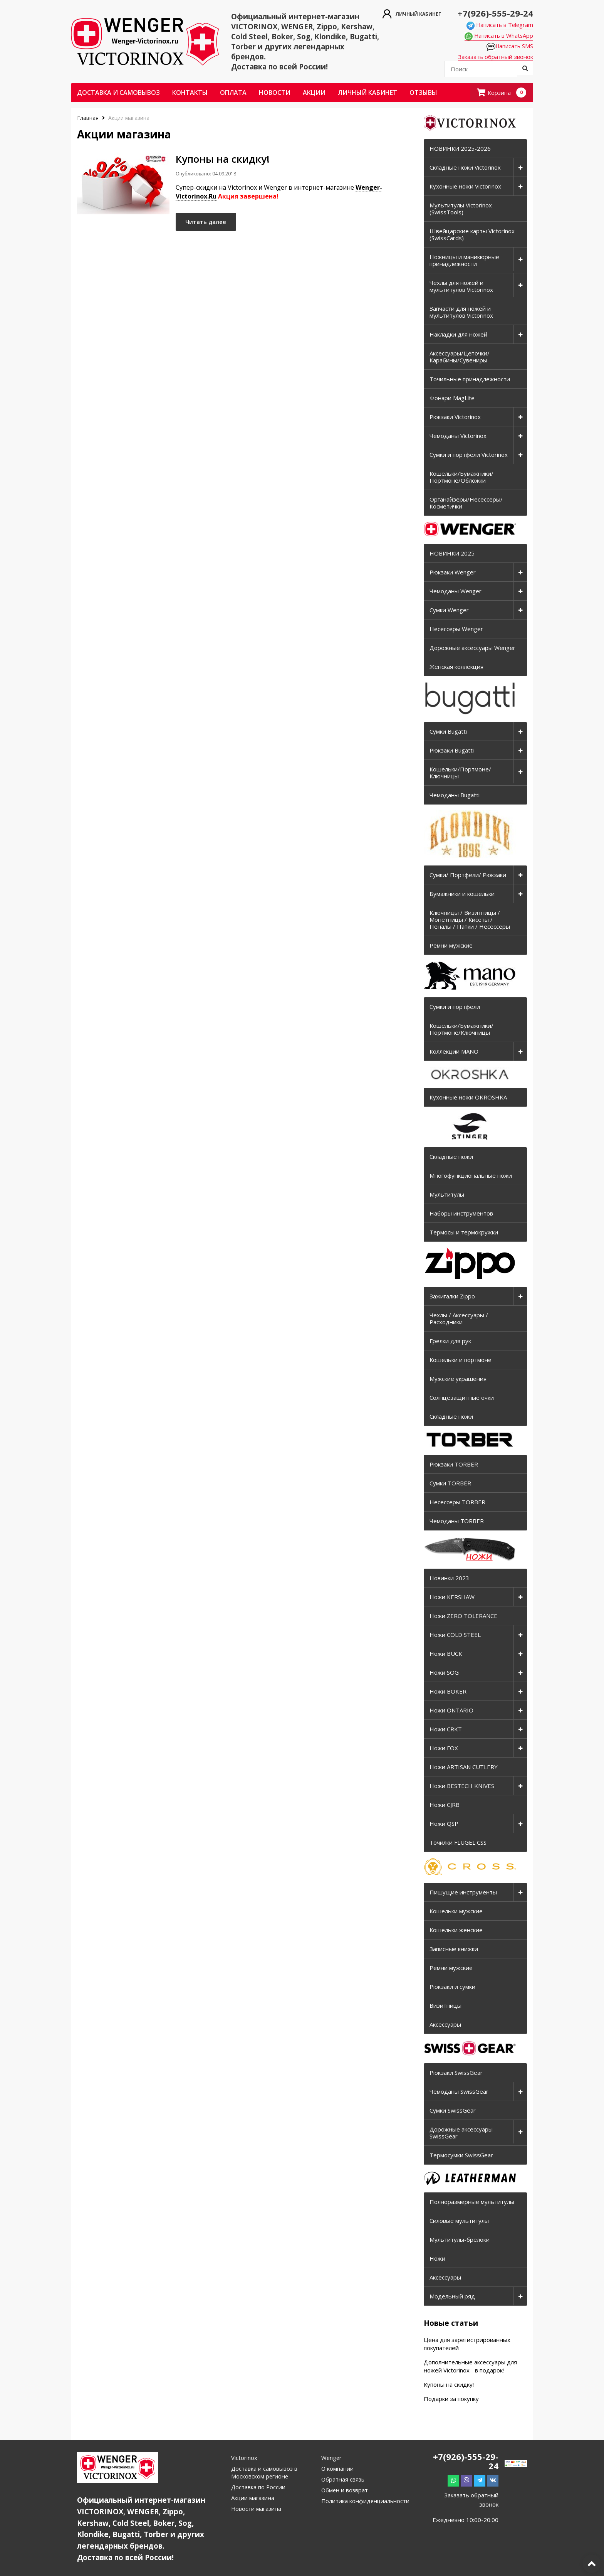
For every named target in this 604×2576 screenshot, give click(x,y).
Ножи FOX (444, 1748)
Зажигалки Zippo (452, 1296)
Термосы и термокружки (464, 1232)
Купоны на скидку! (449, 2385)
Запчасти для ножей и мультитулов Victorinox (461, 312)
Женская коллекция (456, 667)
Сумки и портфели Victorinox (469, 455)
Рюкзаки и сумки (452, 1987)
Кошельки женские (456, 1930)
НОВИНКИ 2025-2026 (460, 149)
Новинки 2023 (449, 1578)
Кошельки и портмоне (461, 1360)
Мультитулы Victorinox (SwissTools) (461, 209)
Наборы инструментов (461, 1213)
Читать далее (210, 223)
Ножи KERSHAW (452, 1597)
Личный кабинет (367, 93)
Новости (274, 93)
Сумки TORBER (450, 1483)
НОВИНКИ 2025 (452, 553)
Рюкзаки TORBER (454, 1464)
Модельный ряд (452, 2296)
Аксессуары (445, 2025)
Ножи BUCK (446, 1654)
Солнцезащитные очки (462, 1398)
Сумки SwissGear (453, 2111)
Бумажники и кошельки (462, 894)
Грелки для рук (450, 1341)
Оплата (233, 93)
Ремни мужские (451, 946)
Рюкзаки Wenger (453, 572)
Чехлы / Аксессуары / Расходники (459, 1319)
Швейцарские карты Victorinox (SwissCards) (472, 234)
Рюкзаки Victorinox (455, 417)
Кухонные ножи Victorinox (465, 186)
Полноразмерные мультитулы (472, 2202)
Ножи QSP (444, 1824)
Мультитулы (447, 1195)
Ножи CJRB (445, 1805)
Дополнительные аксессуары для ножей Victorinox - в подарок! (470, 2366)
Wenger (331, 2458)
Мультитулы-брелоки (460, 2240)
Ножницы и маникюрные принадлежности (464, 260)
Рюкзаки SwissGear (456, 2073)
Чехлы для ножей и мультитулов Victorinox (461, 286)
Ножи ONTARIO (451, 1710)
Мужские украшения (458, 1379)
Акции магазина (253, 2498)
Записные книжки (454, 1949)
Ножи (437, 2259)
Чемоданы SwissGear (459, 2092)
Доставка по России (258, 2487)
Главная (88, 118)
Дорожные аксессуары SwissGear (461, 2133)
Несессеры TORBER (457, 1502)
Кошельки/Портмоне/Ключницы (460, 773)
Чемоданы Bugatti (455, 795)
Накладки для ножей (458, 334)
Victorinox (244, 2458)
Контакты (190, 93)
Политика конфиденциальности (366, 2501)
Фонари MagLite (452, 398)
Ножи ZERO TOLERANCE (463, 1616)
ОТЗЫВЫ (423, 93)
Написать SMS (509, 46)
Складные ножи (451, 1157)
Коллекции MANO (454, 1052)
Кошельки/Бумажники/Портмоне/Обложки (461, 477)
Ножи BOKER (448, 1691)
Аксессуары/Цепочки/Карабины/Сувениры (460, 357)
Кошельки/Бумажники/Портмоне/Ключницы (461, 1029)
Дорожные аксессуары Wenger (472, 648)
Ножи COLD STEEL (455, 1635)
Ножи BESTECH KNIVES (462, 1786)
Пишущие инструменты (463, 1892)
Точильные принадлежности (470, 379)
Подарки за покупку (451, 2399)
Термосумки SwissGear (461, 2155)
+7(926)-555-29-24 (492, 12)
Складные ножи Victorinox (465, 168)
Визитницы (445, 2006)
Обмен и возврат (345, 2490)
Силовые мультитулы (459, 2221)
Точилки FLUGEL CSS (458, 1843)
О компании (337, 2469)
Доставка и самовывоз (118, 93)
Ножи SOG (444, 1673)
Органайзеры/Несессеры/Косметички (466, 503)
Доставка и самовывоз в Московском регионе (264, 2472)
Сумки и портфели (455, 1007)
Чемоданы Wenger (456, 591)
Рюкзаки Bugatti (452, 750)
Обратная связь (343, 2479)
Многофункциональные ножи (471, 1176)
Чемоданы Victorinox (458, 436)
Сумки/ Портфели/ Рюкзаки (468, 875)
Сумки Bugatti (448, 732)
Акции (314, 93)
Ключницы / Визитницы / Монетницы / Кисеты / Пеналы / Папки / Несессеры (470, 920)
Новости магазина (256, 2509)
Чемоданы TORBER (457, 1521)
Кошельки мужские (456, 1911)
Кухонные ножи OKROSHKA (468, 1097)
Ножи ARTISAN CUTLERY (464, 1767)
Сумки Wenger (449, 610)
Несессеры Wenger (456, 629)
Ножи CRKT (446, 1729)
